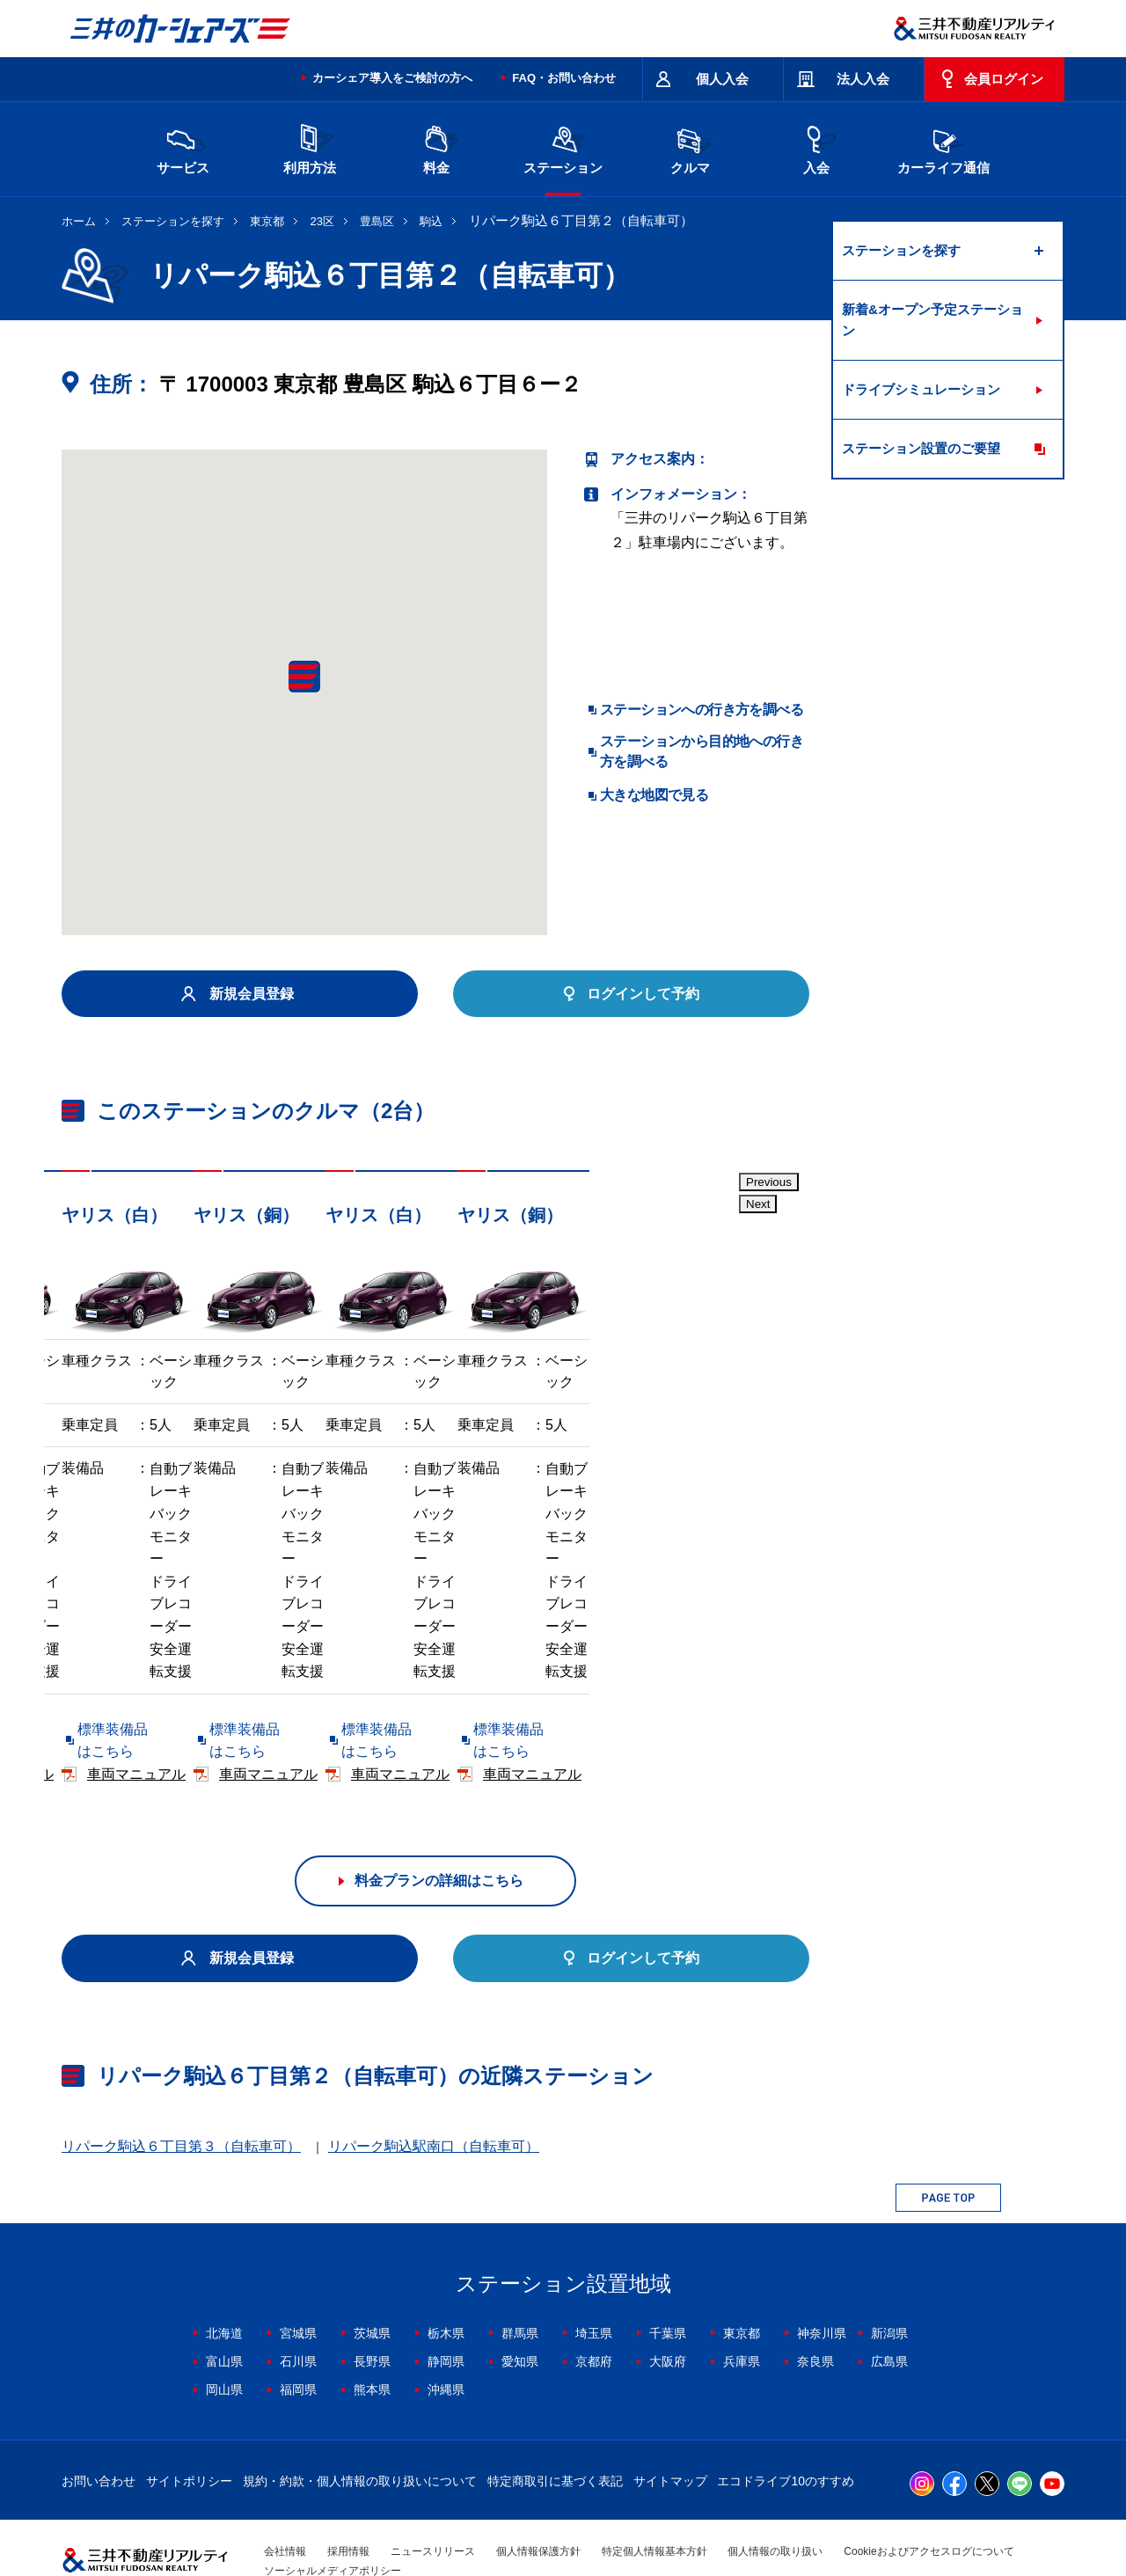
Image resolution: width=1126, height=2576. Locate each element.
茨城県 (372, 2281)
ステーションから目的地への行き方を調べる (701, 751)
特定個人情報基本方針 (654, 2499)
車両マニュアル (316, 1722)
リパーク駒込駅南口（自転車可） (433, 2094)
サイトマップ (670, 2429)
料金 (436, 147)
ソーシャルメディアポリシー (332, 2519)
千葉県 (667, 2281)
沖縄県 (446, 2338)
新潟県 (889, 2281)
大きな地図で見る (654, 794)
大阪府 (667, 2309)
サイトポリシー (189, 2429)
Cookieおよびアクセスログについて (928, 2499)
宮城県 (298, 2281)
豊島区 (377, 221)
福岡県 (298, 2338)
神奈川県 (821, 2281)
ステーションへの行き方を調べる (701, 709)
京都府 (593, 2309)
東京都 (267, 221)
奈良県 (815, 2309)
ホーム (79, 221)
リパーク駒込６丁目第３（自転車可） (181, 2094)
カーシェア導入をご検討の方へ (392, 77)
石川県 (298, 2309)
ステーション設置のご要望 (921, 448)
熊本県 (372, 2338)
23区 (322, 221)
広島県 (889, 2309)
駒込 (431, 221)
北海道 (224, 2281)
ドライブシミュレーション (921, 389)
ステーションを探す (172, 221)
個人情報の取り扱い (775, 2499)
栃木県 (446, 2281)
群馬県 (519, 2281)
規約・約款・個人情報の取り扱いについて (360, 2429)
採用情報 (348, 2499)
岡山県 (224, 2338)
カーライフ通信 (943, 147)
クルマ (690, 147)
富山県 (224, 2309)
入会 (816, 147)
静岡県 (446, 2309)
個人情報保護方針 (538, 2499)
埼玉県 (593, 2281)
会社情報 (285, 2499)
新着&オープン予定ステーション (932, 320)
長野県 (372, 2309)
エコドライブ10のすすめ (785, 2429)
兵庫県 (741, 2309)
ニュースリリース (433, 2499)
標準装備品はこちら (140, 1722)
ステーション (563, 147)
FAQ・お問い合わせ (564, 77)
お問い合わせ (98, 2429)
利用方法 (309, 147)
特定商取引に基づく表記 (555, 2429)
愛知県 (519, 2309)
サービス (183, 147)
